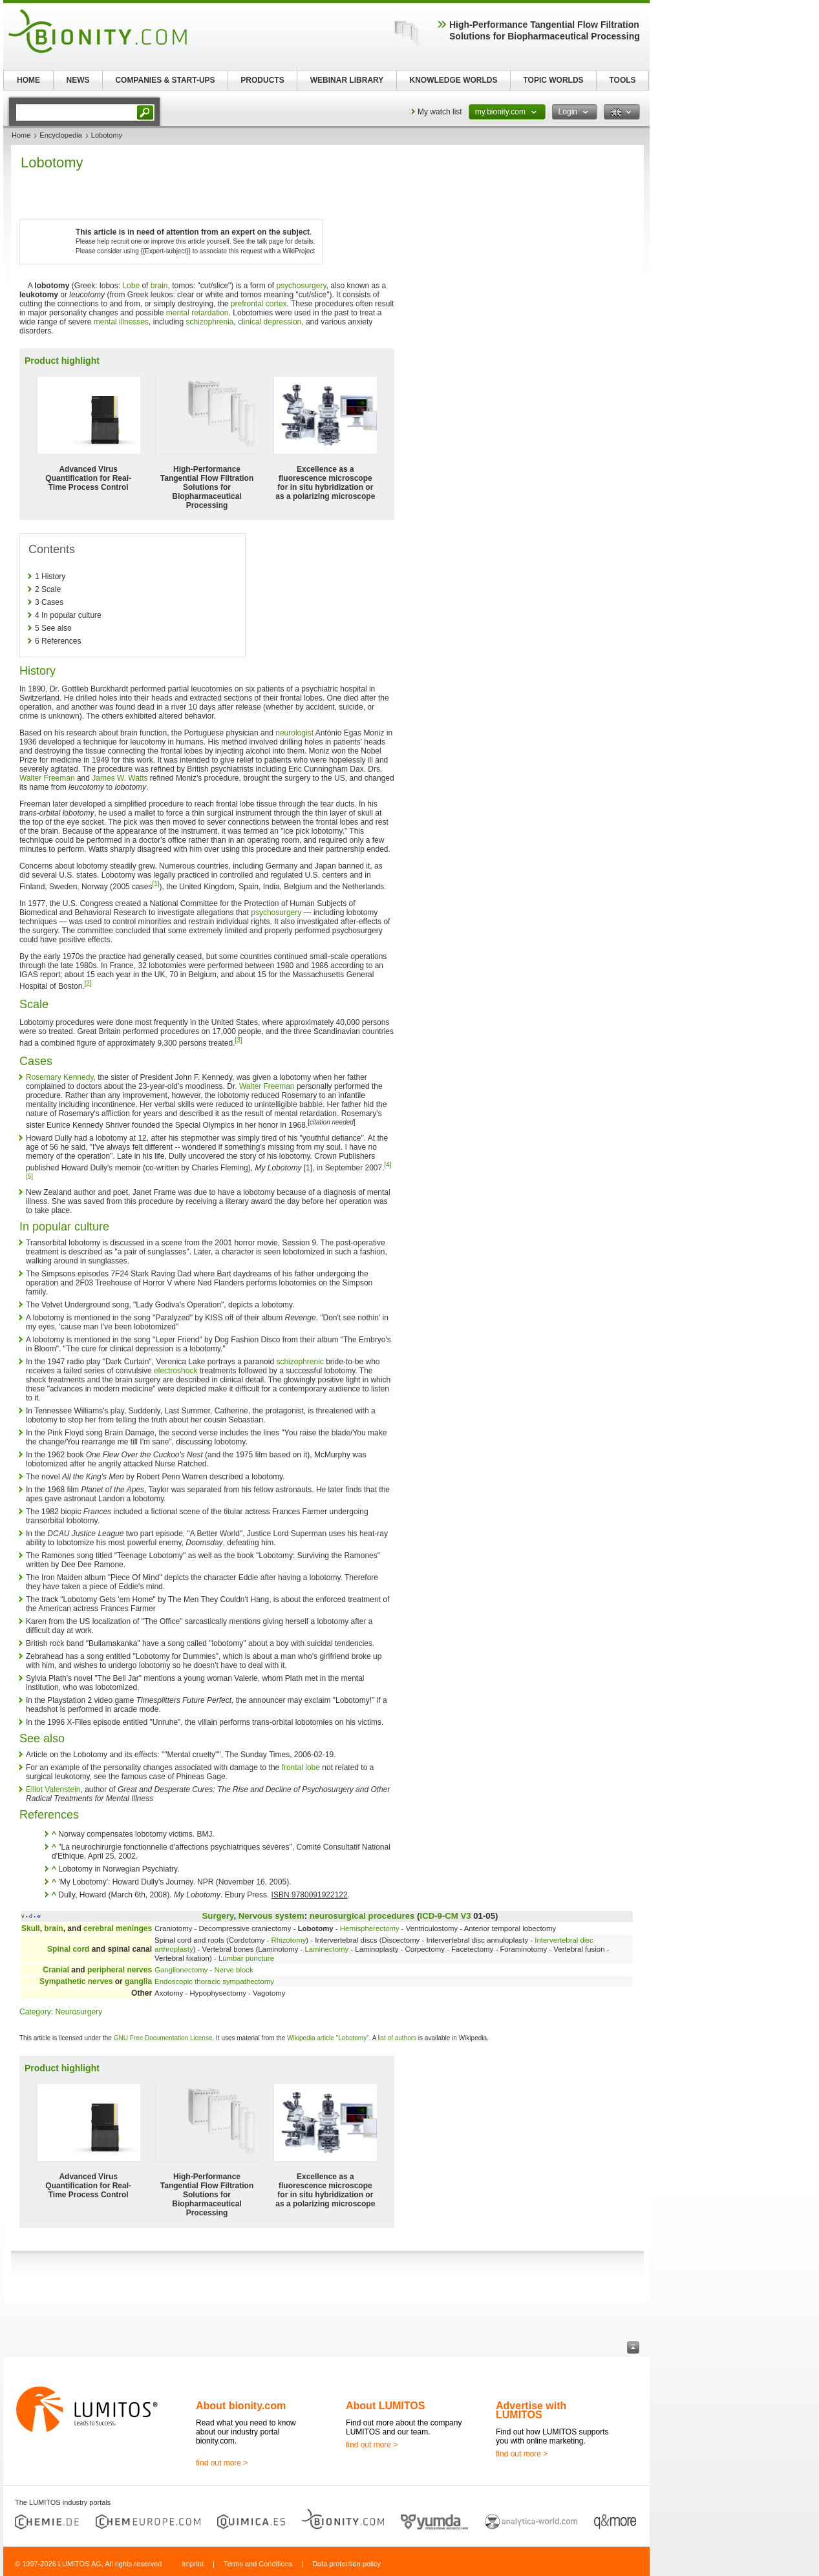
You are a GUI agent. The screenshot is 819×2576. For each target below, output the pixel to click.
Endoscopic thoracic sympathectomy (214, 1981)
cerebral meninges (117, 1928)
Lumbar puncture (246, 1958)
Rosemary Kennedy (60, 1077)
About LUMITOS (385, 2405)
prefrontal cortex (259, 303)
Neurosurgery (78, 2011)
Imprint (193, 2564)
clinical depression (269, 321)
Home (21, 135)
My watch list (440, 111)
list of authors (397, 2038)
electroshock (175, 1370)
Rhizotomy (288, 1940)
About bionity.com (241, 2405)
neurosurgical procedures (362, 1916)
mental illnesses (121, 321)
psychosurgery (301, 285)
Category (35, 2011)
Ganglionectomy (180, 1970)
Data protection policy (346, 2564)
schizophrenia (209, 321)
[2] (88, 983)
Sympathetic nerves (75, 1981)
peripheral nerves (119, 1969)
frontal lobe (301, 1767)
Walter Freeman (47, 778)
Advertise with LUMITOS (531, 2410)
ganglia (138, 1981)
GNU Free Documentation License (163, 2038)
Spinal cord (68, 1949)
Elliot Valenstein (53, 1789)
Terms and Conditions (258, 2564)
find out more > (222, 2462)
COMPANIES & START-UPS (165, 80)
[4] (388, 1164)
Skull (30, 1928)
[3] (238, 1040)
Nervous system (271, 1916)
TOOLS (622, 80)
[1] (155, 883)
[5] (29, 1176)
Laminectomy (326, 1949)
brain (159, 285)
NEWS (78, 80)
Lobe (131, 285)
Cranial (56, 1969)
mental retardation (197, 312)
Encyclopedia (60, 135)
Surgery (218, 1916)
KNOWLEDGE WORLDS (454, 80)
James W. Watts (119, 778)
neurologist (294, 732)
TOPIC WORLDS (553, 80)
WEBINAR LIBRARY (347, 80)
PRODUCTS (262, 80)
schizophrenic (299, 1361)
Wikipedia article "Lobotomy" (328, 2038)
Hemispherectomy (369, 1928)
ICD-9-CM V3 (445, 1916)
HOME (28, 80)
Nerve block (234, 1970)
